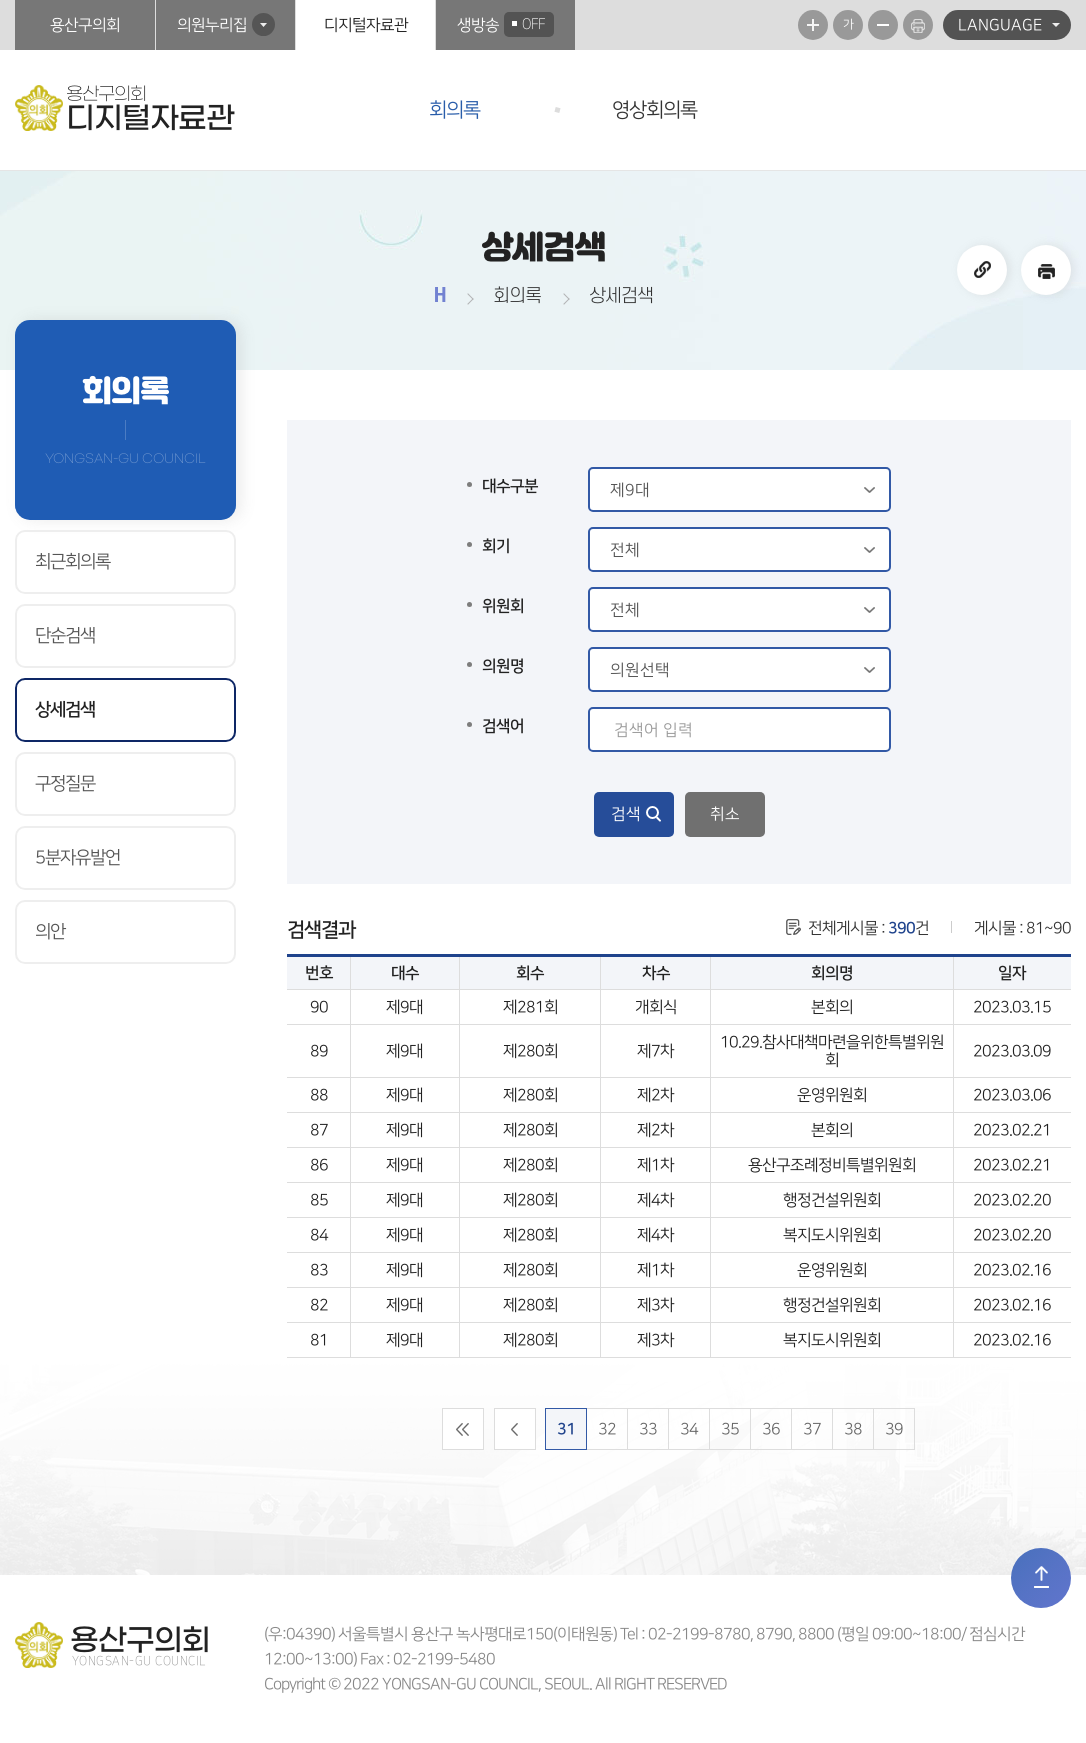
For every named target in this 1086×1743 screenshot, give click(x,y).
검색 (626, 814)
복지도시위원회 (832, 1235)
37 (812, 1429)
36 (771, 1429)
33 (648, 1429)
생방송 (505, 24)
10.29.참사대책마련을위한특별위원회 (832, 1051)
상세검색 (65, 710)
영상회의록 (654, 110)
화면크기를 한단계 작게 (883, 25)
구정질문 (65, 784)
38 (853, 1429)
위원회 (503, 606)
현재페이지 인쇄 (918, 25)
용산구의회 (85, 25)
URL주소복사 (982, 270)
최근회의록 (72, 562)
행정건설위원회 (832, 1200)
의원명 (503, 666)
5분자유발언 (77, 858)
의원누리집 (212, 25)
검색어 (503, 726)
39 (894, 1429)
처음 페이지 (463, 1429)
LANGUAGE (1000, 25)
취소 (725, 814)
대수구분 (510, 486)
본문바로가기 (0, 0)
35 (730, 1429)
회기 (496, 546)
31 (566, 1429)
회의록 (454, 110)
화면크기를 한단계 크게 (813, 25)
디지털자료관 (366, 25)
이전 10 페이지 (515, 1429)
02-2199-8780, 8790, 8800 (741, 1634)
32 (607, 1429)
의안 (50, 932)
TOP (1041, 1578)
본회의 (832, 1007)
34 (689, 1429)
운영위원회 (832, 1095)
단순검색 (65, 636)
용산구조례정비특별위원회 (832, 1165)
